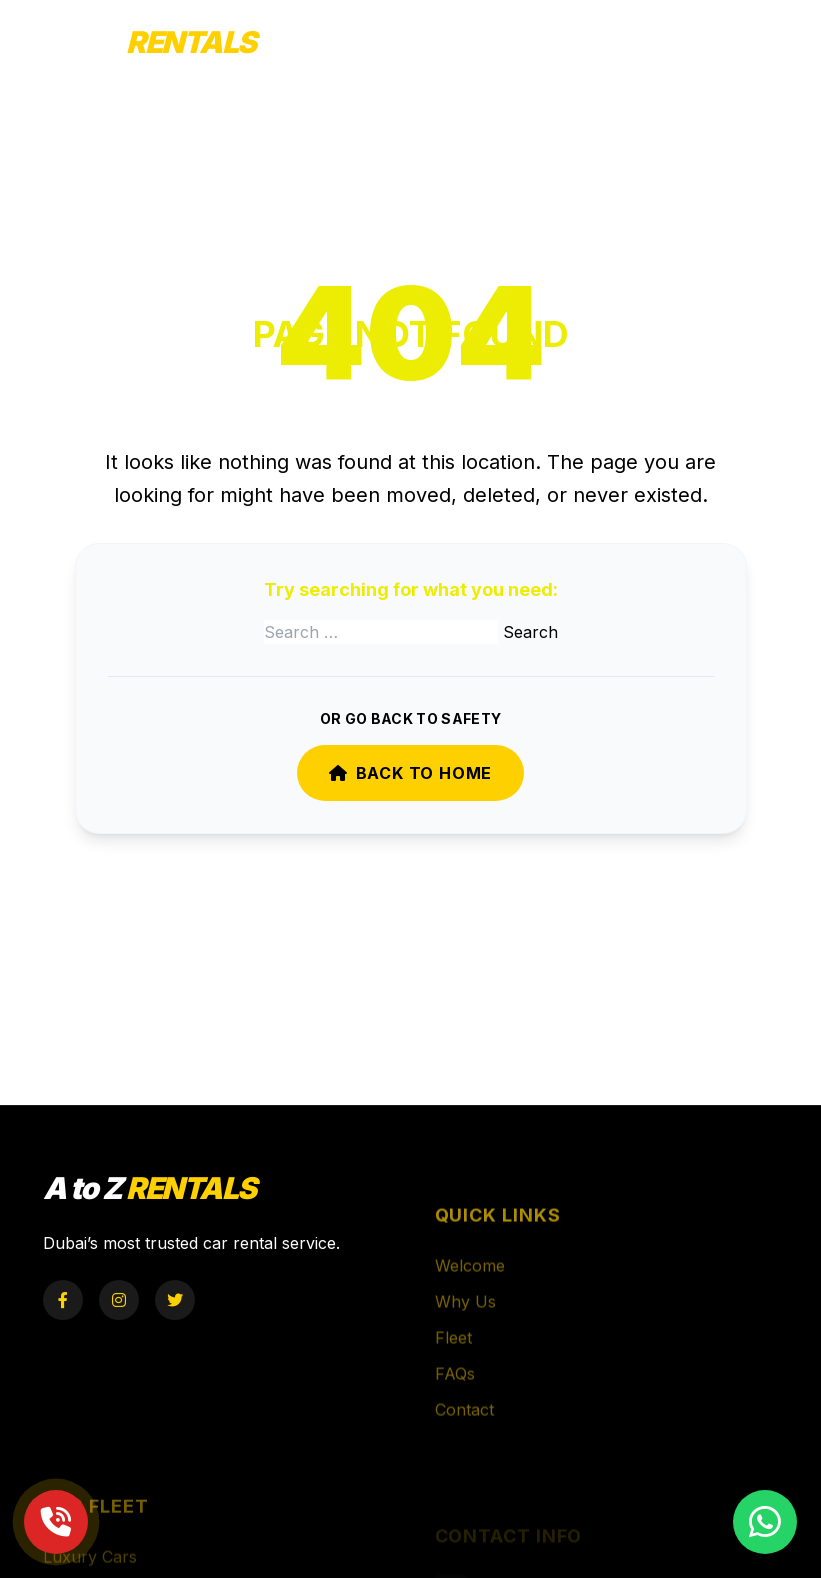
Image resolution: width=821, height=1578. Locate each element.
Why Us (465, 1324)
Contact (464, 1432)
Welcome (470, 1288)
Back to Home (410, 773)
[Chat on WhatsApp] (765, 1522)
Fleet (453, 1360)
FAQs (455, 1396)
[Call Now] (56, 1522)
